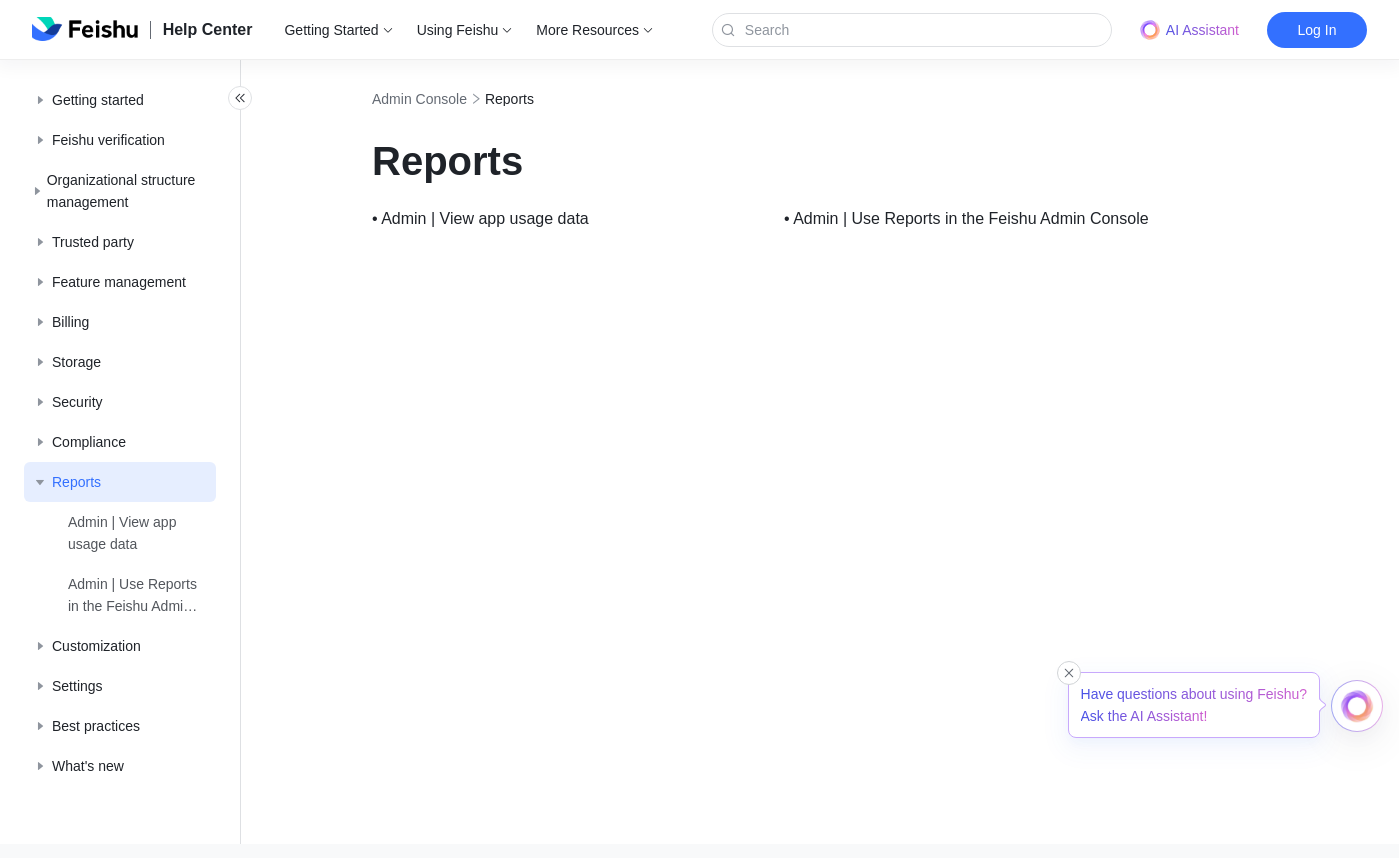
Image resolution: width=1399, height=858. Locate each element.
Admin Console (463, 99)
